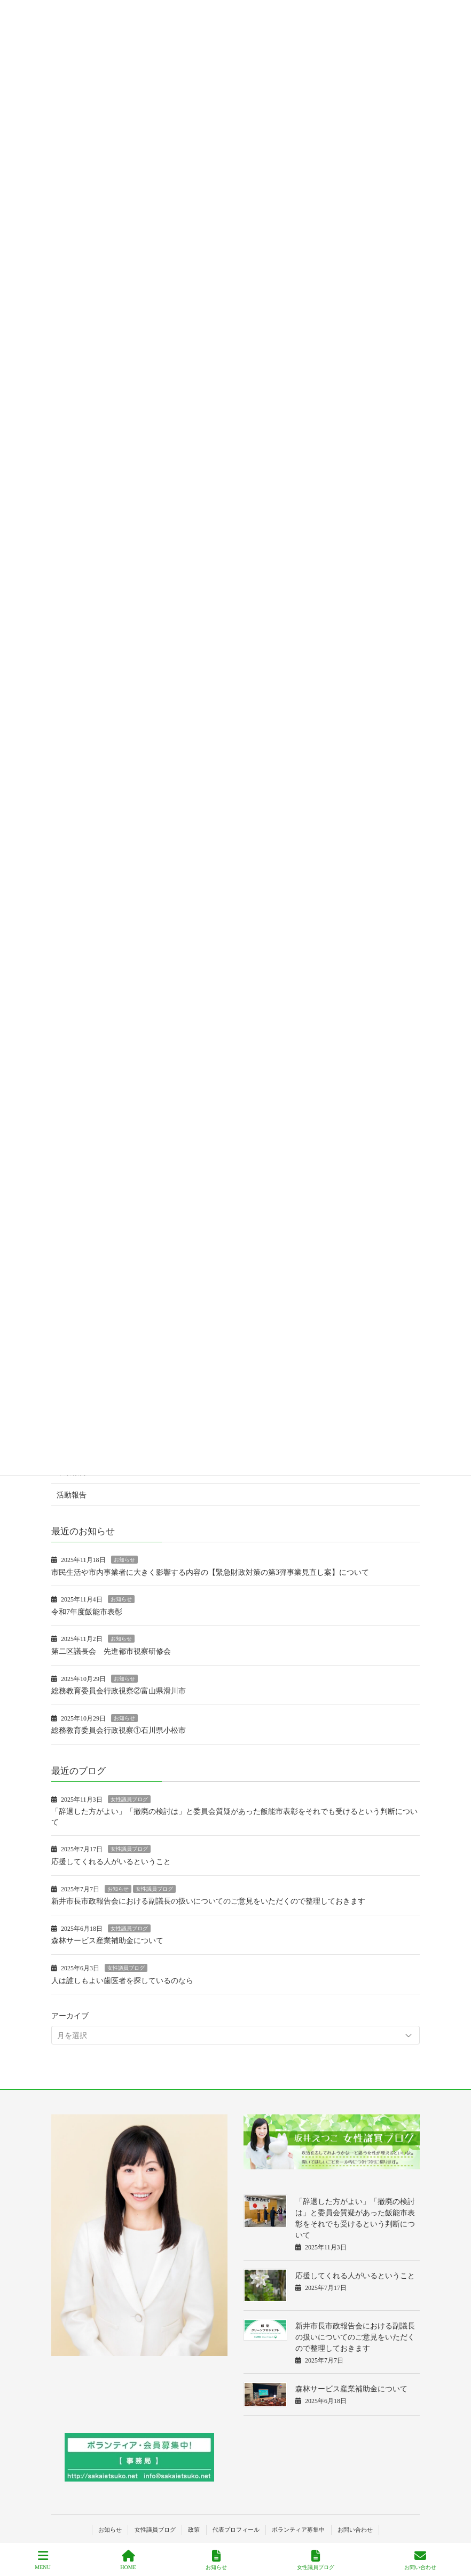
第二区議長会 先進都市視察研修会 (111, 1651)
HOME (128, 2560)
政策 (194, 2529)
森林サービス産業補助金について (107, 1941)
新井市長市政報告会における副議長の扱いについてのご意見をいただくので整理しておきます (208, 1901)
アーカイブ (70, 2016)
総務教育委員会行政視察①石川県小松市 (118, 1730)
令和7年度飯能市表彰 (86, 1612)
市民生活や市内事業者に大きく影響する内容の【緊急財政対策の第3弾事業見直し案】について (210, 1572)
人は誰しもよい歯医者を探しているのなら (122, 1981)
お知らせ (124, 1560)
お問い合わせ (355, 2529)
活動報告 (72, 1495)
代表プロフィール (236, 2529)
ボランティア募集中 (298, 2529)
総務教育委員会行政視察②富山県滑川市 (118, 1691)
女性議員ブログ (129, 1799)
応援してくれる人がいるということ (111, 1862)
